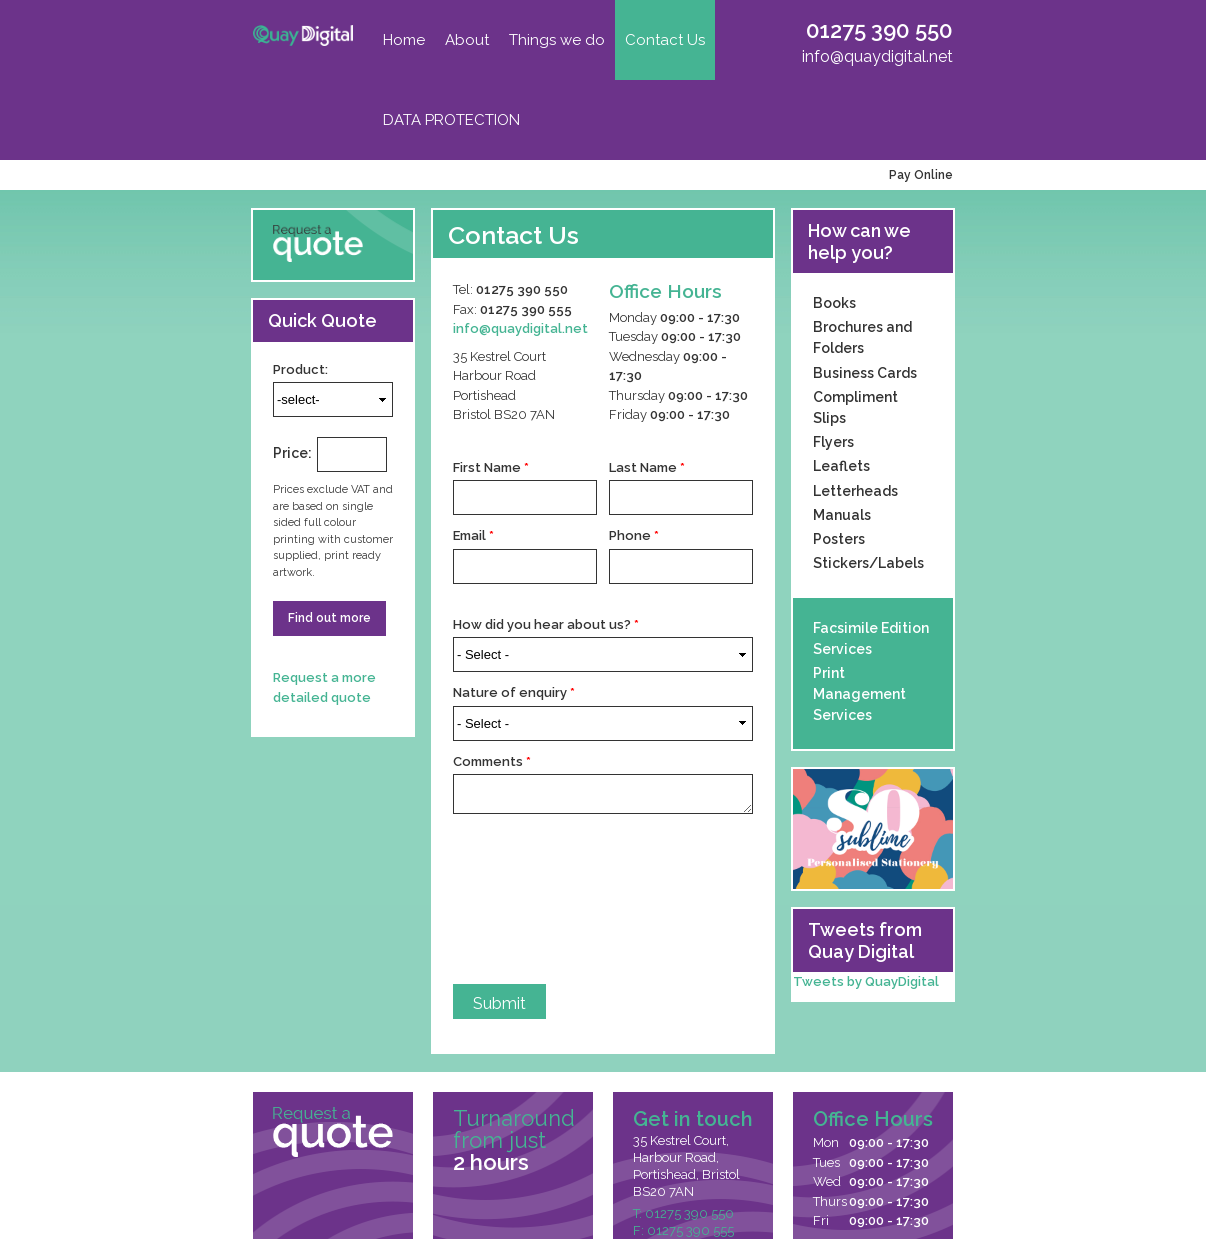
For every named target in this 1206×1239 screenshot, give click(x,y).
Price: (292, 453)
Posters (839, 539)
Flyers (833, 442)
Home (404, 40)
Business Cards (865, 373)
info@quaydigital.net (877, 56)
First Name (491, 467)
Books (834, 303)
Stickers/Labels (868, 563)
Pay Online (918, 175)
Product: (300, 369)
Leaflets (841, 466)
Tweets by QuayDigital (866, 981)
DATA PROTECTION (451, 120)
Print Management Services (859, 694)
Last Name (647, 467)
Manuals (842, 515)
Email (473, 535)
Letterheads (855, 491)
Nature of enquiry (514, 692)
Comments (492, 761)
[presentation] (535, 899)
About (467, 40)
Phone (634, 535)
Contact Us (665, 40)
